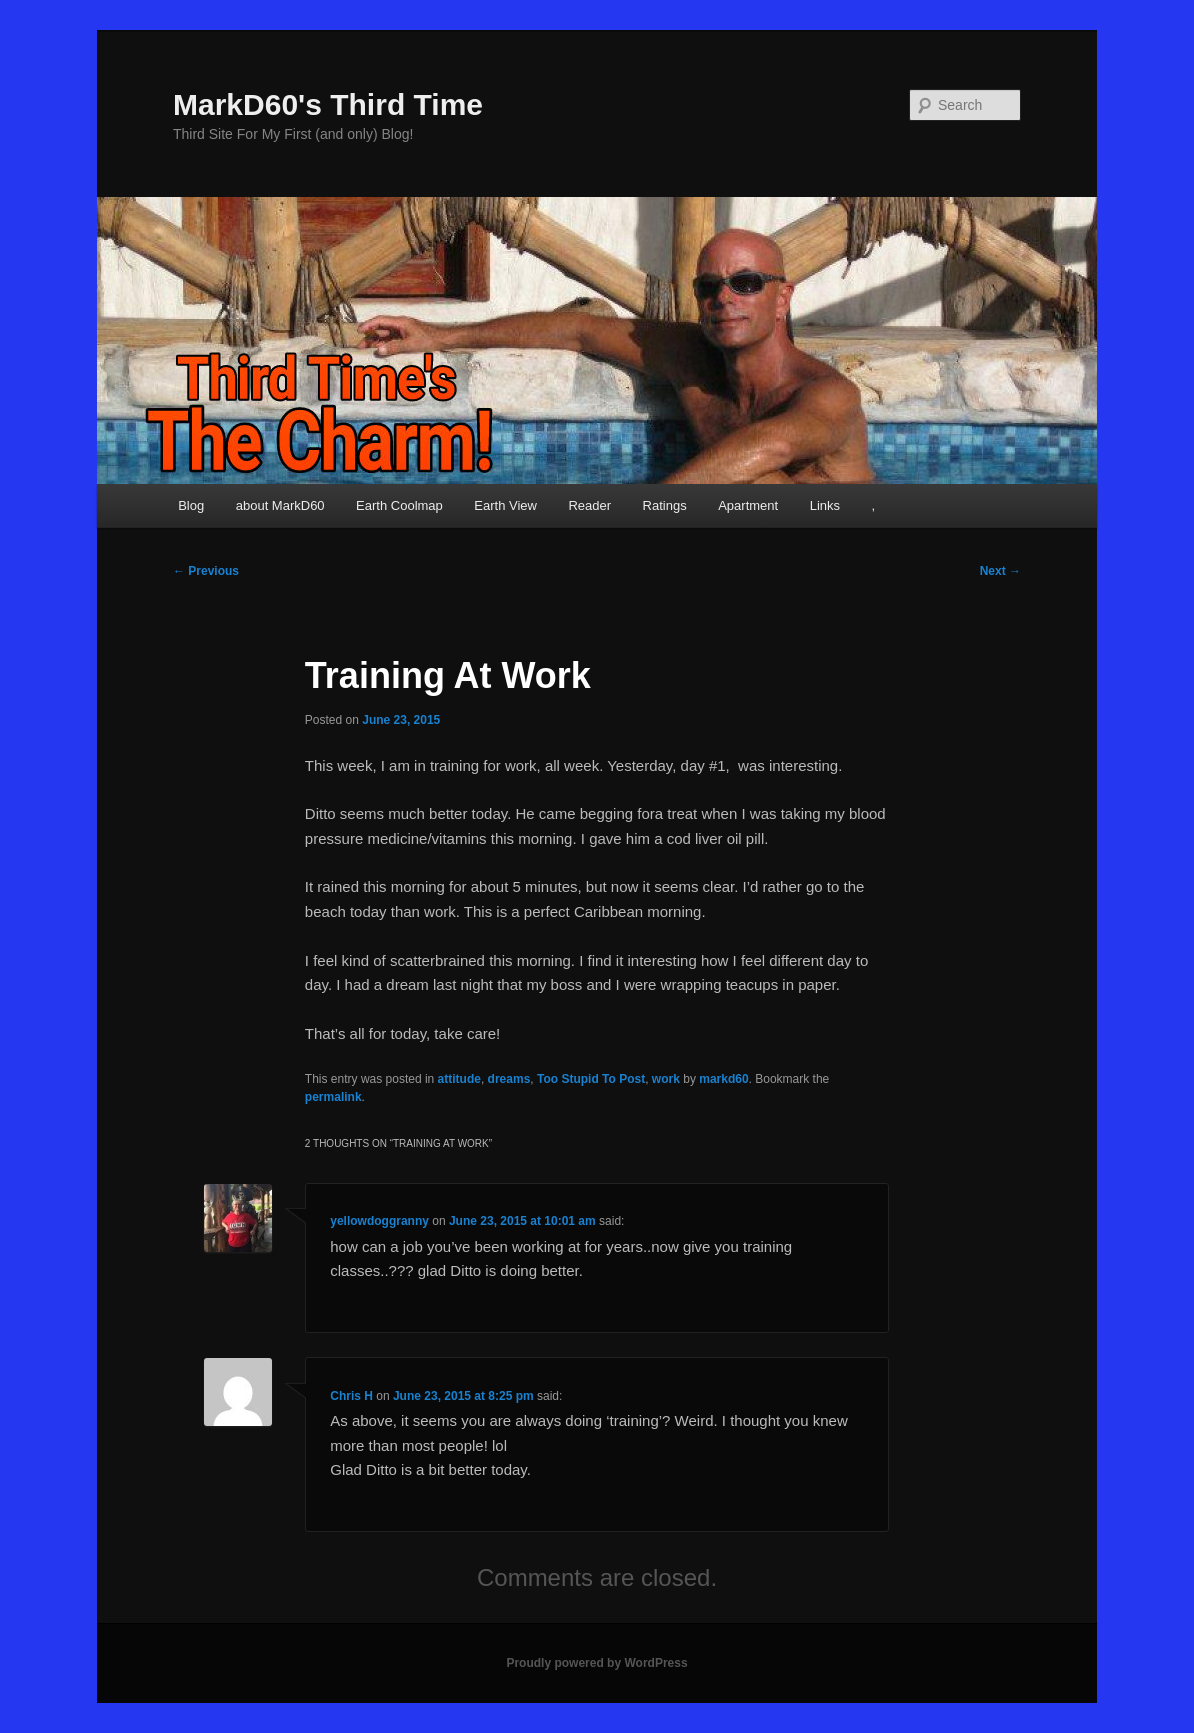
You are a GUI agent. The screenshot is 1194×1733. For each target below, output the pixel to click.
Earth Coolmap (399, 505)
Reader (589, 505)
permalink (333, 1097)
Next (1000, 571)
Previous (206, 571)
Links (825, 505)
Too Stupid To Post (591, 1079)
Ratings (665, 505)
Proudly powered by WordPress (596, 1663)
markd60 (723, 1079)
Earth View (505, 505)
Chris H (351, 1396)
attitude (459, 1079)
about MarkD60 (280, 505)
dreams (509, 1079)
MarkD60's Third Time (328, 104)
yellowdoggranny (379, 1221)
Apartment (748, 505)
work (666, 1079)
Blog (191, 505)
